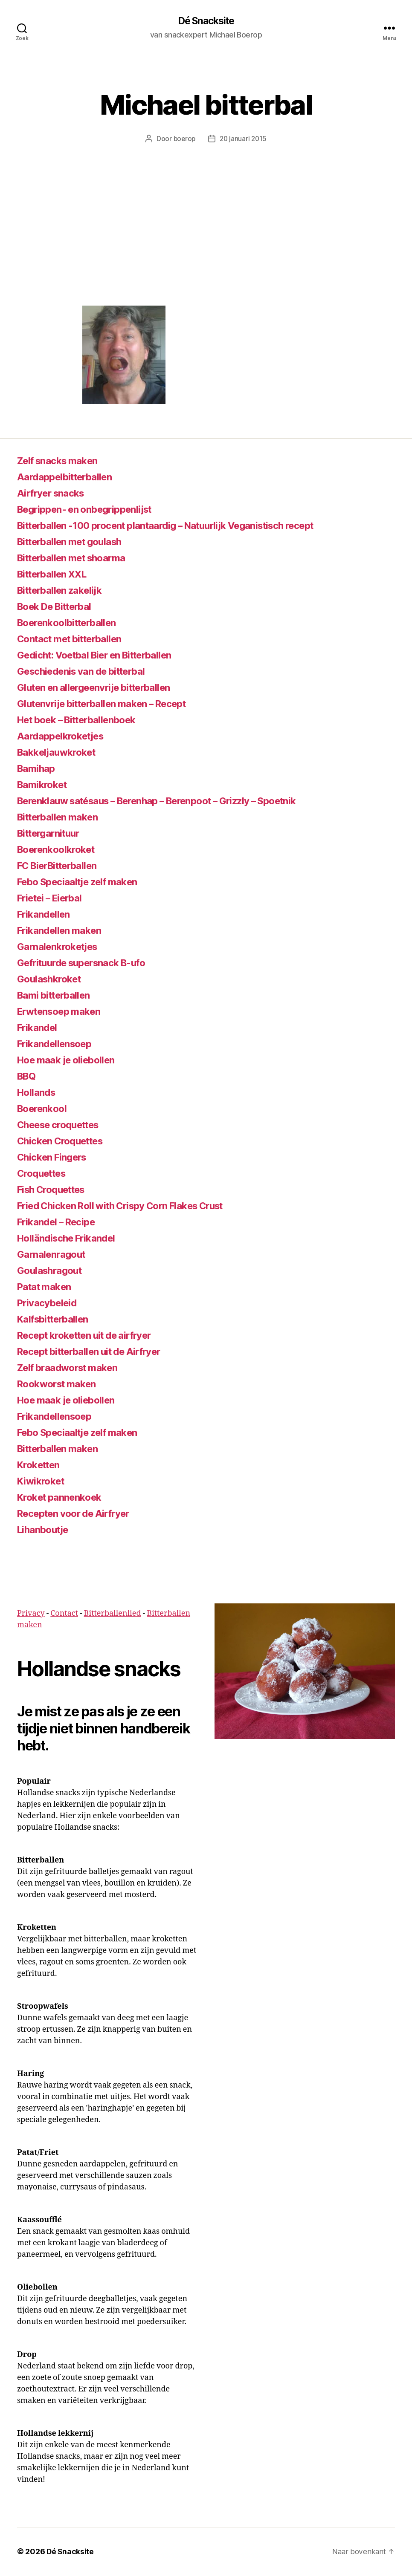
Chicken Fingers (55, 1157)
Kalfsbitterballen (57, 1319)
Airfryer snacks (54, 493)
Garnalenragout (54, 1254)
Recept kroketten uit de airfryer (92, 1335)
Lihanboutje (45, 1530)
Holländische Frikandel (70, 1238)
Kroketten (41, 1465)
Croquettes (44, 1173)
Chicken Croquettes (64, 1141)
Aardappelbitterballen (69, 477)
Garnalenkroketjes (61, 947)
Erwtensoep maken (63, 1011)
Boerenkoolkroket (59, 849)
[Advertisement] (206, 242)
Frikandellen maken (62, 930)
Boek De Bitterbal (59, 607)
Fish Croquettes (55, 1190)
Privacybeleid (49, 1303)
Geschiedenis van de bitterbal (88, 671)
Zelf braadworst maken (72, 1368)
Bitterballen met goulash (75, 542)
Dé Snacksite (206, 21)
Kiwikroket (42, 1481)
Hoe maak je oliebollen (70, 1060)
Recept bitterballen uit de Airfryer (97, 1352)
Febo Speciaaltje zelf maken (84, 882)
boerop (183, 139)
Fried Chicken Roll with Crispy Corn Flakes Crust (130, 1206)
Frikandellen (46, 914)
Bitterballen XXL (56, 574)
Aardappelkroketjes (64, 736)
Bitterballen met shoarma (77, 558)
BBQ (27, 1076)
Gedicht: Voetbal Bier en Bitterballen (104, 655)
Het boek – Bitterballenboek (84, 720)
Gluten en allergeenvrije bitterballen (102, 688)
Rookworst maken (60, 1384)
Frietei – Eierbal (53, 898)
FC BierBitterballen (62, 866)
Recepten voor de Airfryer (79, 1513)
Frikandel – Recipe (60, 1222)
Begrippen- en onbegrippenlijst (91, 509)
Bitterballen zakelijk (64, 590)
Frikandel (39, 1028)
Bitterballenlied (112, 1614)
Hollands (38, 1092)
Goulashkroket (51, 979)
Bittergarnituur (52, 833)
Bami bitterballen (58, 995)
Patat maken (47, 1287)
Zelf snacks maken (61, 461)
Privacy (31, 1614)
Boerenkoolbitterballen (72, 623)
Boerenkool (44, 1109)
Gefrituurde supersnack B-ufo (88, 963)
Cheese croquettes (63, 1125)
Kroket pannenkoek (63, 1497)
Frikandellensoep (58, 1044)
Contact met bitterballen (75, 639)
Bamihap (37, 768)
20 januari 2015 (244, 139)
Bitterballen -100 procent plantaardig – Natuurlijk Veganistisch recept (181, 526)
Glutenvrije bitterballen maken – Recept (110, 704)
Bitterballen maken (62, 817)
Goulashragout (52, 1271)
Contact (64, 1614)
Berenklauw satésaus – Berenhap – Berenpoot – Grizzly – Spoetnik (173, 801)
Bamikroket (44, 785)
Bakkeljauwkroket (59, 752)
